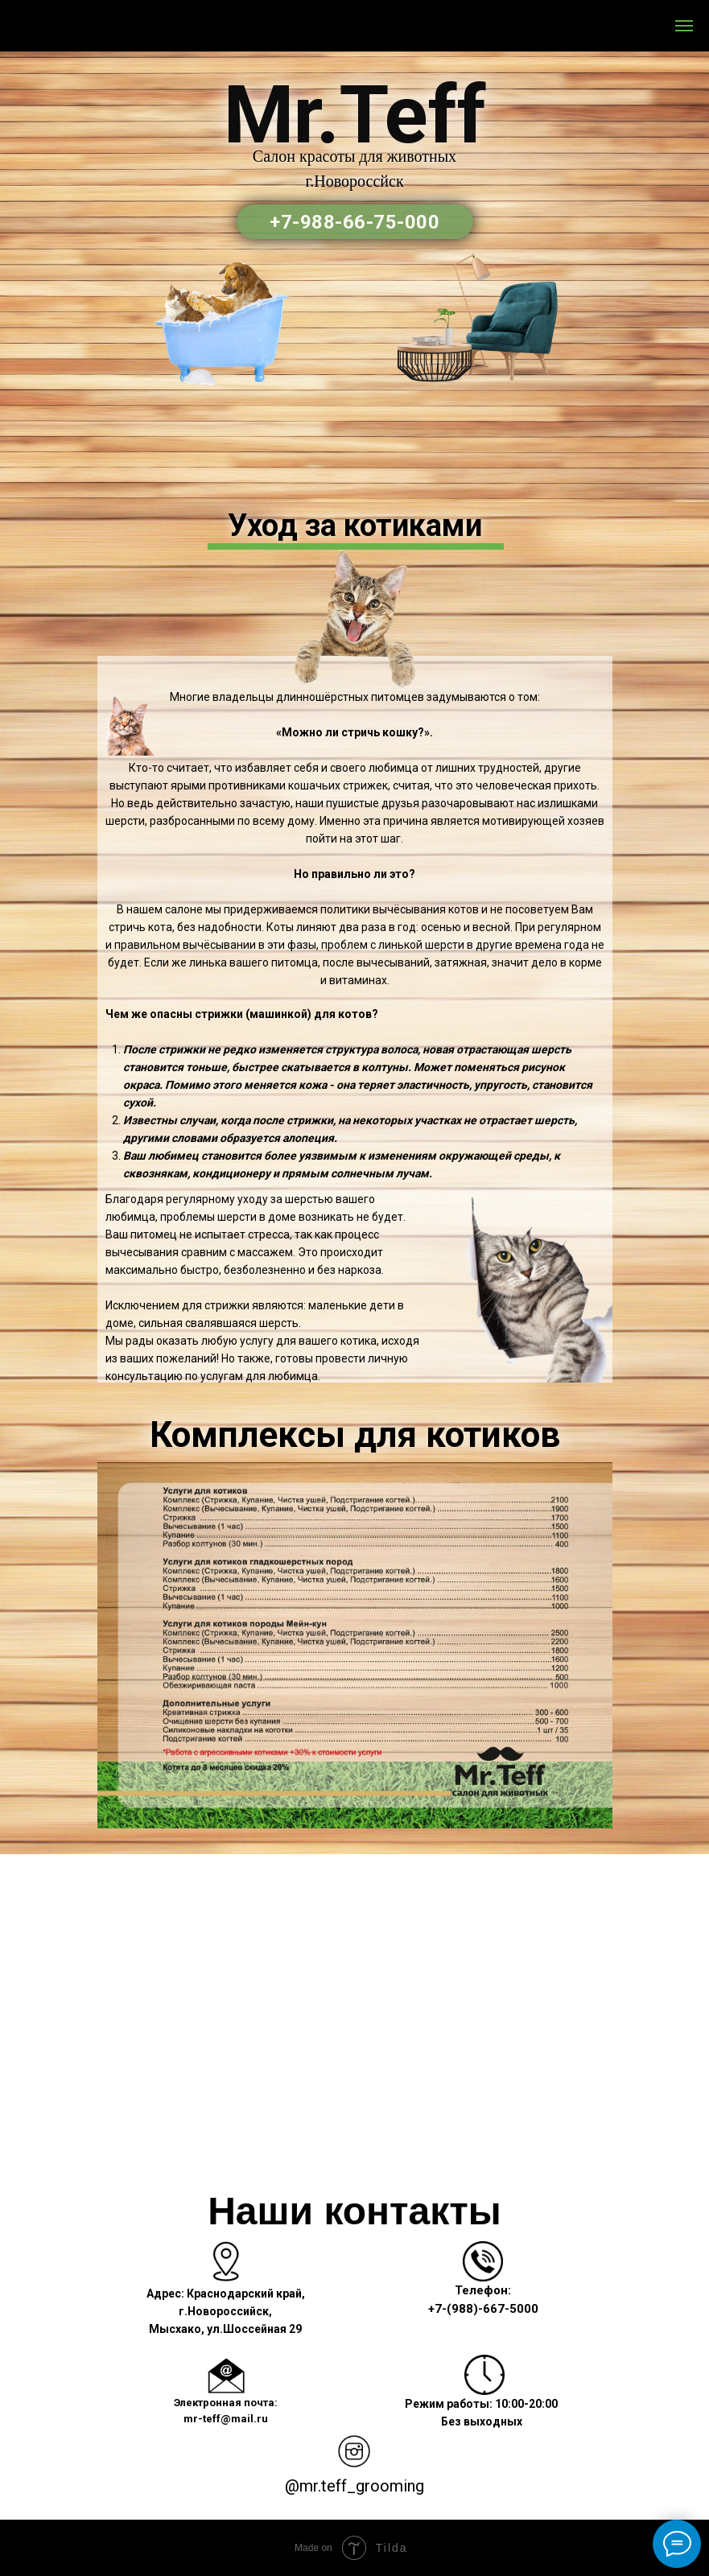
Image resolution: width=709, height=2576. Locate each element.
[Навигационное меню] (684, 25)
